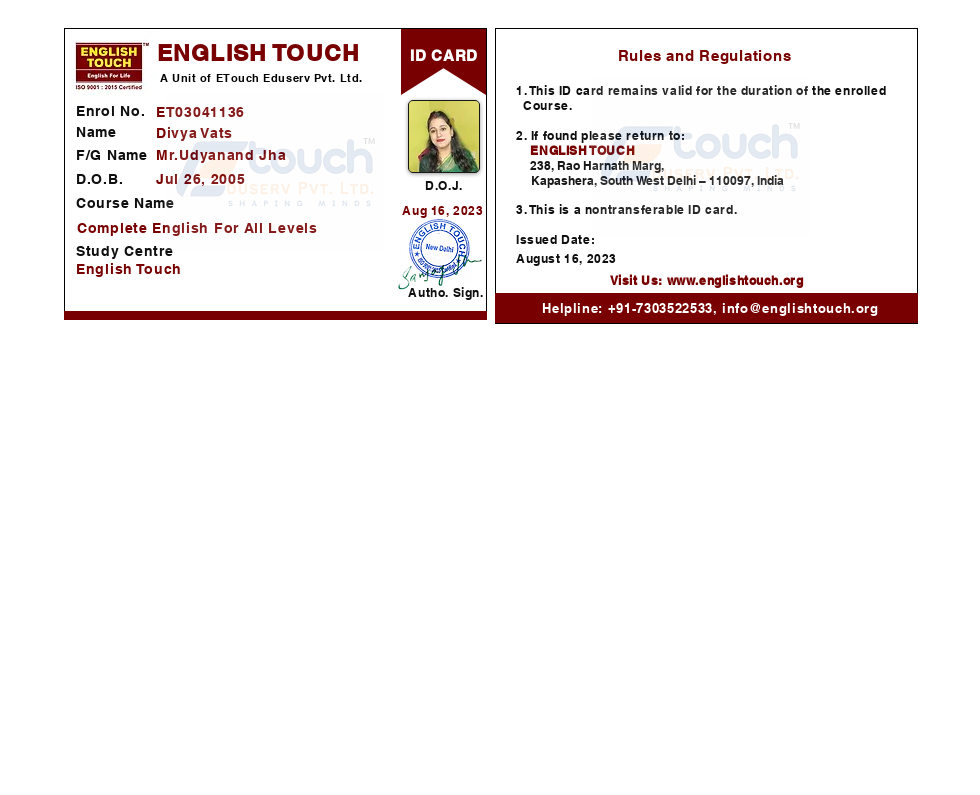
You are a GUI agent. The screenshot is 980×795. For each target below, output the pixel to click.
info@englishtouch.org (800, 308)
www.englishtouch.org (735, 280)
